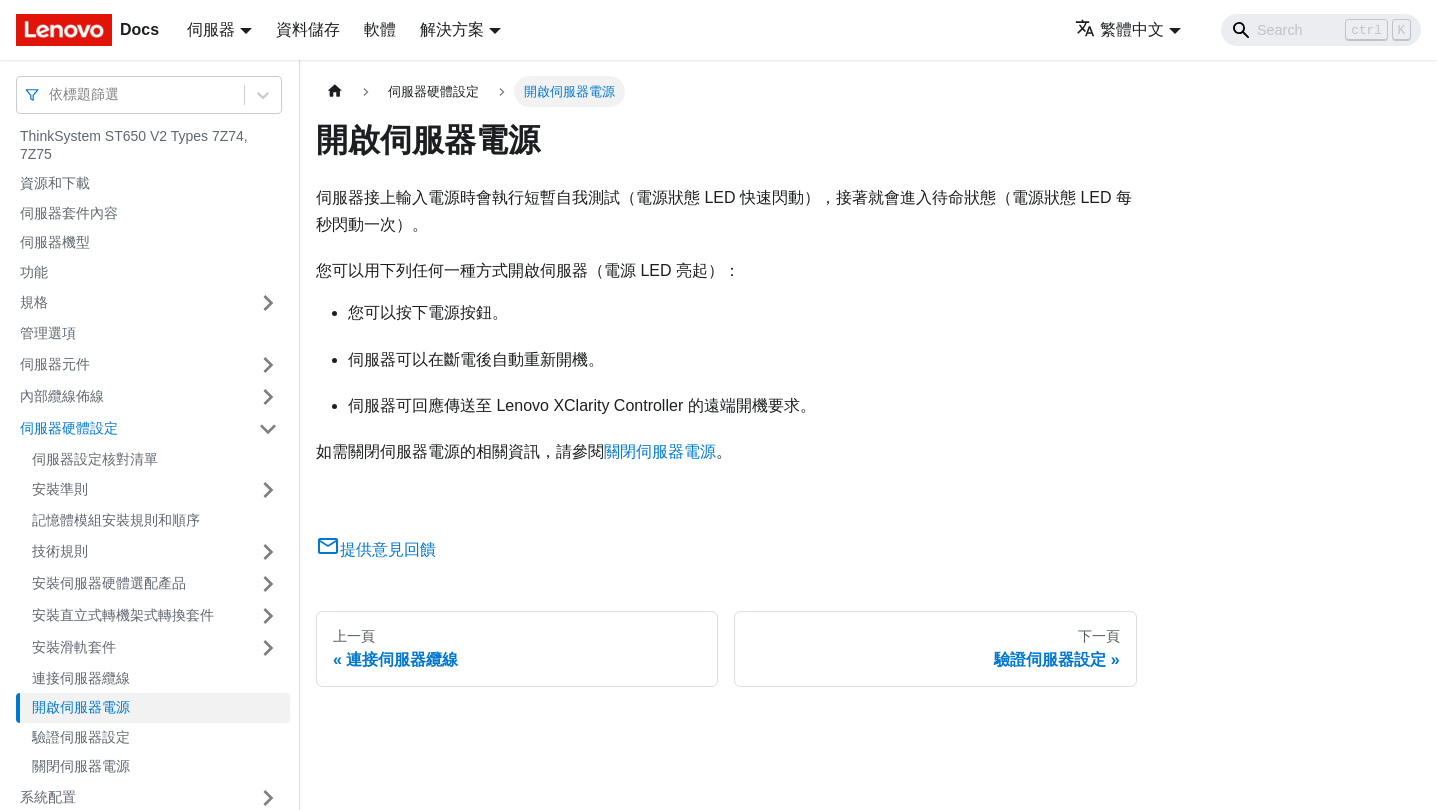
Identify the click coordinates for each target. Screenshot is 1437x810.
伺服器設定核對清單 (95, 459)
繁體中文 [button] (1119, 29)
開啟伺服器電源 (81, 707)
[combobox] (51, 94)
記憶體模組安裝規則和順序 (116, 520)
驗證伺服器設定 (81, 737)
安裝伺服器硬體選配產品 (109, 583)
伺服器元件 (55, 364)
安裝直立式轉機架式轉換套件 (123, 615)
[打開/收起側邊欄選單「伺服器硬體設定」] (268, 429)
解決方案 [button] (452, 29)
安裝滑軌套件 (74, 647)
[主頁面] (335, 91)
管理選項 (48, 333)
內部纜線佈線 (62, 396)
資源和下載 (55, 183)
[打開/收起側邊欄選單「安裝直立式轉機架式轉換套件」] (268, 616)
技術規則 (60, 551)
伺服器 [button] (211, 29)
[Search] (1321, 30)
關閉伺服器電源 (81, 766)
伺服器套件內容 (69, 213)
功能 (34, 272)
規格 (34, 302)
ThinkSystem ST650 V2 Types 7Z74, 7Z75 (134, 145)
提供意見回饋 (376, 549)
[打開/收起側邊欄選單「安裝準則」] (268, 490)
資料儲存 (308, 29)
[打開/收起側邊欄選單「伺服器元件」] (268, 365)
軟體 (380, 29)
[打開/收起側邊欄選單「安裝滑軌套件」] (268, 648)
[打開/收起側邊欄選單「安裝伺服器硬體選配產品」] (268, 584)
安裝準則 (60, 489)
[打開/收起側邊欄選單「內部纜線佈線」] (268, 397)
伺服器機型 (55, 242)
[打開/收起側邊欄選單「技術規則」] (268, 552)
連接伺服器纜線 (81, 678)
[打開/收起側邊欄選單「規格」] (268, 303)
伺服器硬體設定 (69, 428)
